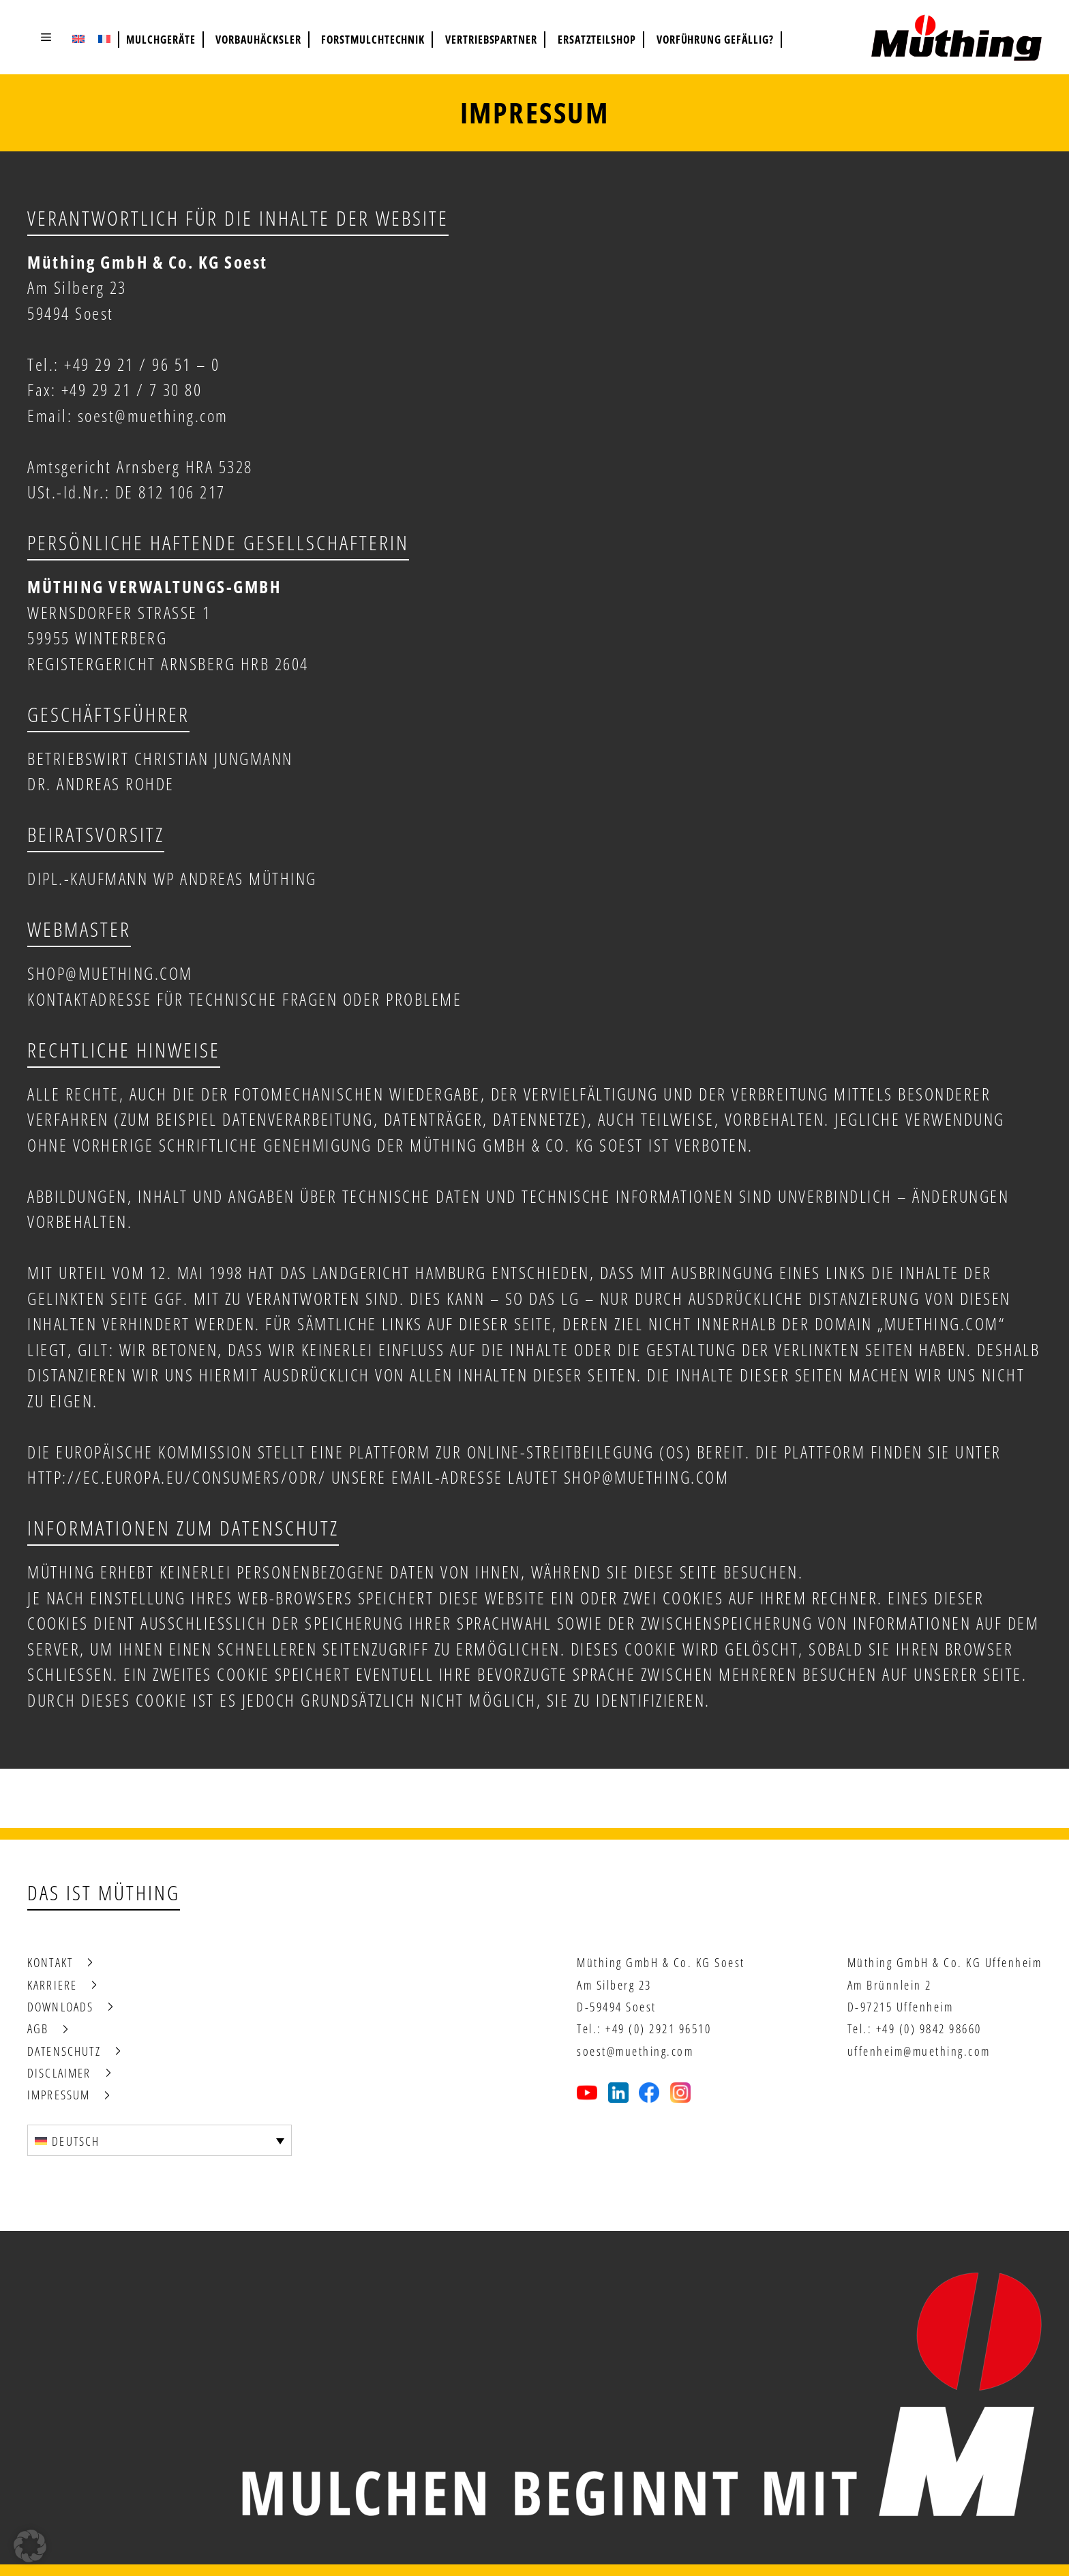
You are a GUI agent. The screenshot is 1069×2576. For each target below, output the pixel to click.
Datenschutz (64, 2051)
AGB (37, 2028)
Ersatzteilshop (597, 39)
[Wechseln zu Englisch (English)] (78, 38)
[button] (46, 36)
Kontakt (50, 1962)
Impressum (58, 2094)
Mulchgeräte (161, 39)
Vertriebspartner (491, 39)
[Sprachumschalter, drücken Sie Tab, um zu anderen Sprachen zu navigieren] (159, 2140)
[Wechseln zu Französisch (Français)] (104, 38)
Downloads (60, 2006)
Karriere (52, 1985)
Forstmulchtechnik (373, 39)
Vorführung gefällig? (715, 39)
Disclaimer (59, 2073)
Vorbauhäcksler (258, 39)
